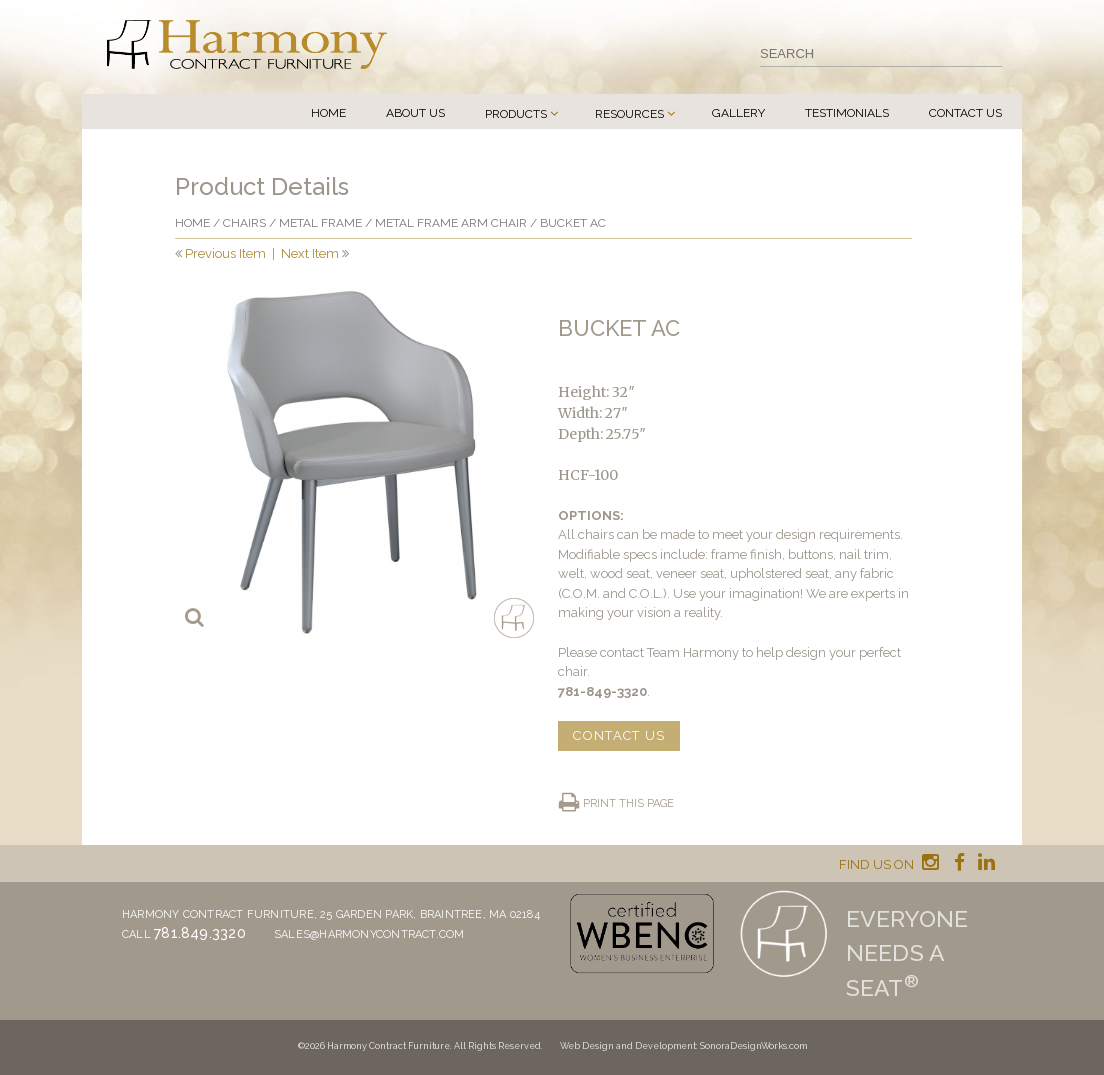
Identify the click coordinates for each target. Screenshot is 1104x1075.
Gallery (738, 113)
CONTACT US (619, 735)
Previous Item (225, 253)
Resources (629, 114)
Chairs (244, 223)
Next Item (310, 253)
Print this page (628, 803)
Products (516, 114)
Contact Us (965, 113)
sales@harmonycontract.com (369, 934)
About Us (415, 113)
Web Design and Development (628, 1046)
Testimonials (847, 113)
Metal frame (320, 223)
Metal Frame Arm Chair (451, 223)
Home (328, 113)
